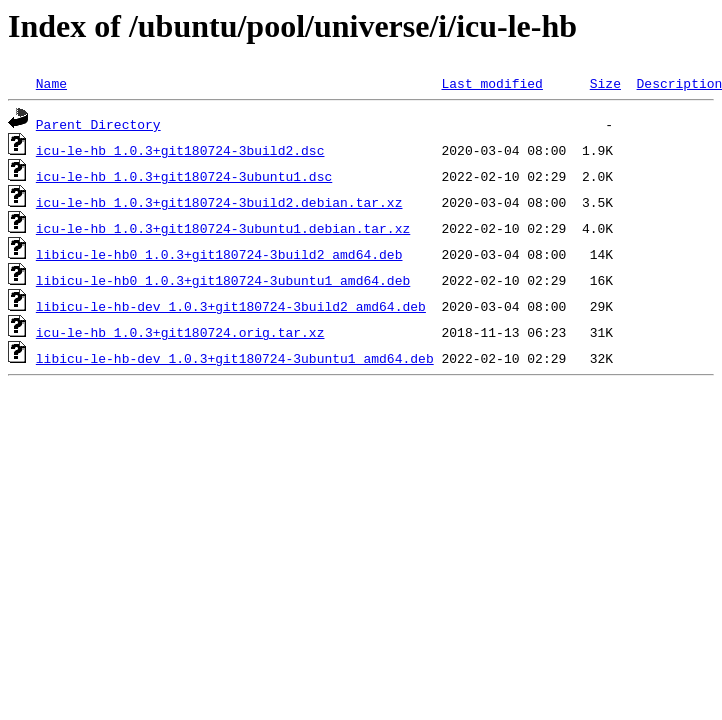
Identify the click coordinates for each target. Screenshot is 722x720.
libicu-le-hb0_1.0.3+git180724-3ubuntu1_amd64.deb (223, 280)
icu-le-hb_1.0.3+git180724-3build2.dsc (180, 150)
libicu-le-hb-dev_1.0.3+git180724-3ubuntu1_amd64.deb (235, 358)
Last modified (491, 83)
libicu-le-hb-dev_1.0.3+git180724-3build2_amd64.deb (231, 306)
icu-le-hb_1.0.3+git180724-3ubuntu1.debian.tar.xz (223, 228)
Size (605, 83)
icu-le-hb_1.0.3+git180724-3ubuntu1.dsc (184, 176)
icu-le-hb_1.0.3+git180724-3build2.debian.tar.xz (219, 202)
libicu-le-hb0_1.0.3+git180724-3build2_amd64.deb (219, 254)
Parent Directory (98, 124)
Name (51, 83)
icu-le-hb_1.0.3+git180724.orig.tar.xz (180, 332)
